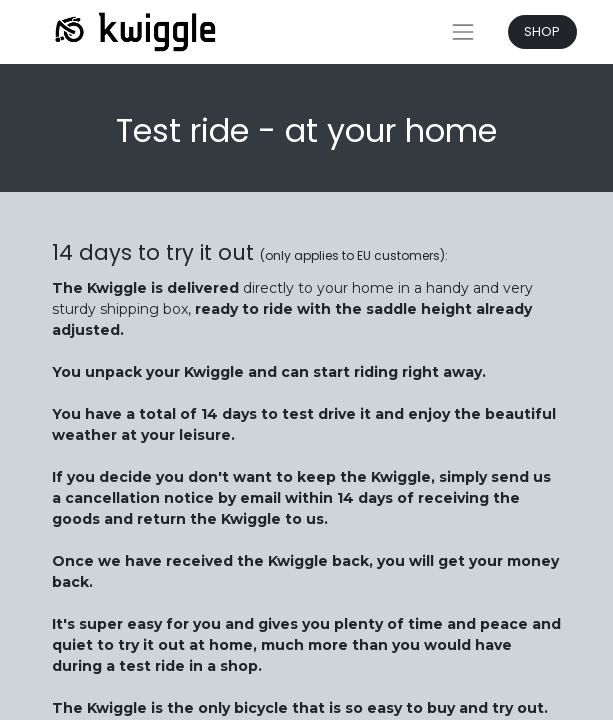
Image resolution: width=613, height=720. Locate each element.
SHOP (542, 31)
